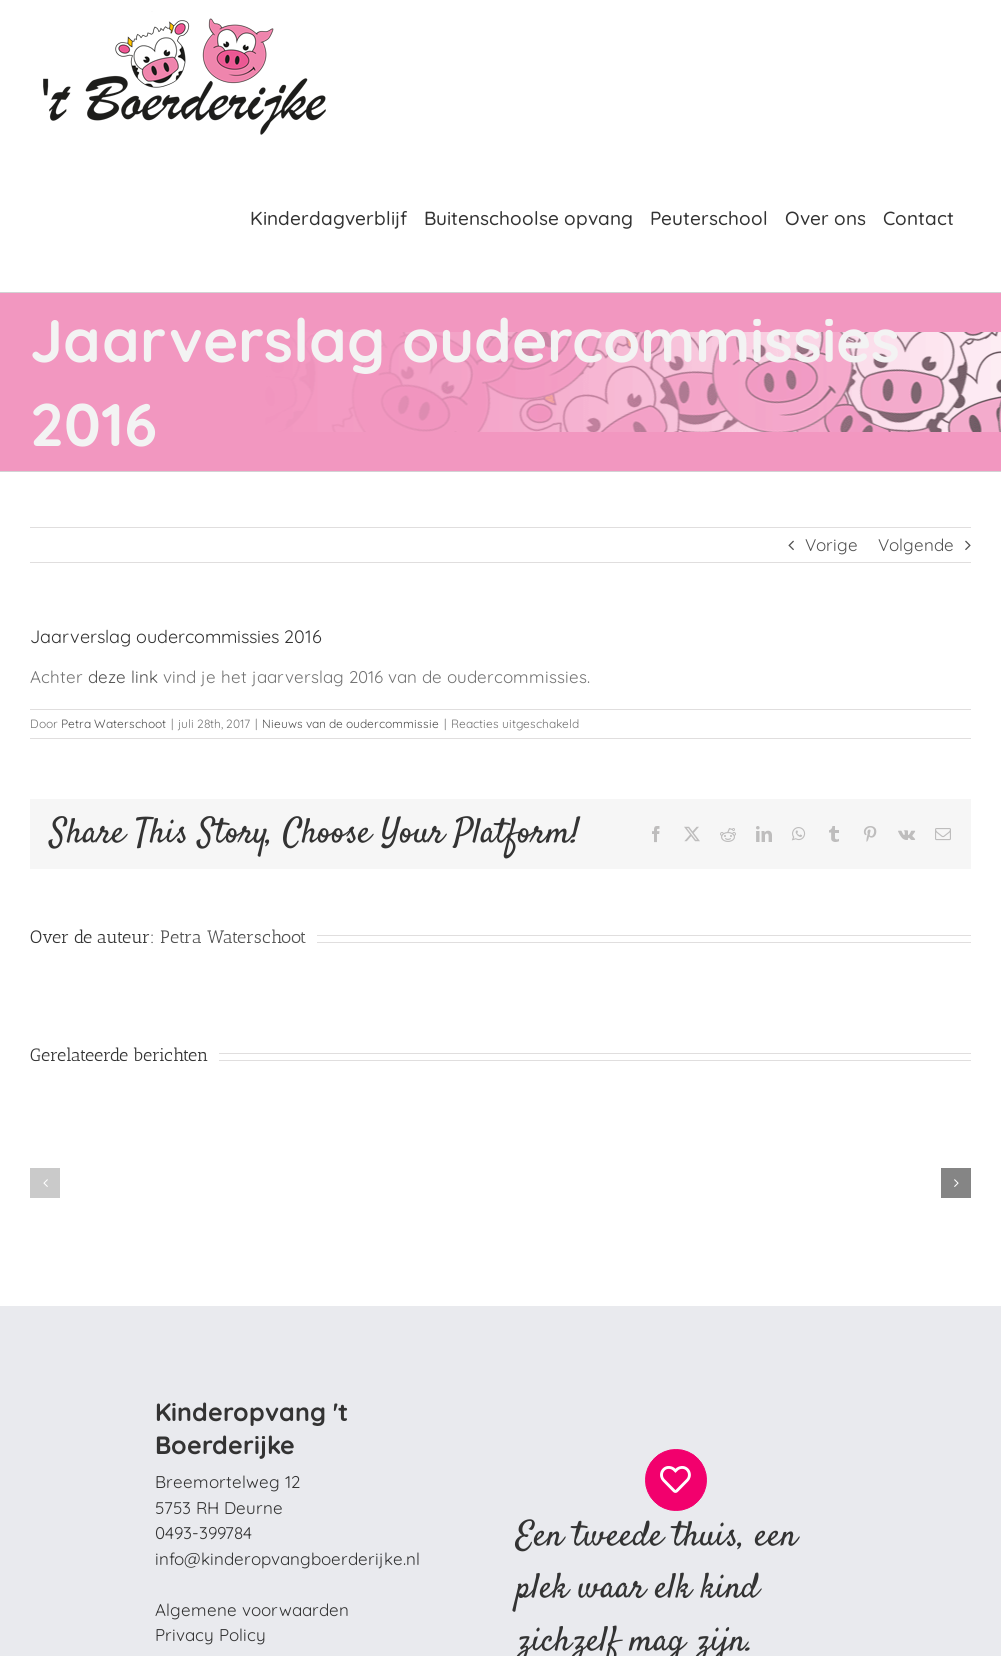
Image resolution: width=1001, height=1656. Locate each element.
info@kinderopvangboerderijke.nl (287, 1558)
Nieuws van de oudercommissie (350, 723)
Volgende (916, 544)
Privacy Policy (210, 1634)
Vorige (831, 544)
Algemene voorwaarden (252, 1609)
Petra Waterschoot (113, 723)
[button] (45, 1183)
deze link (125, 676)
